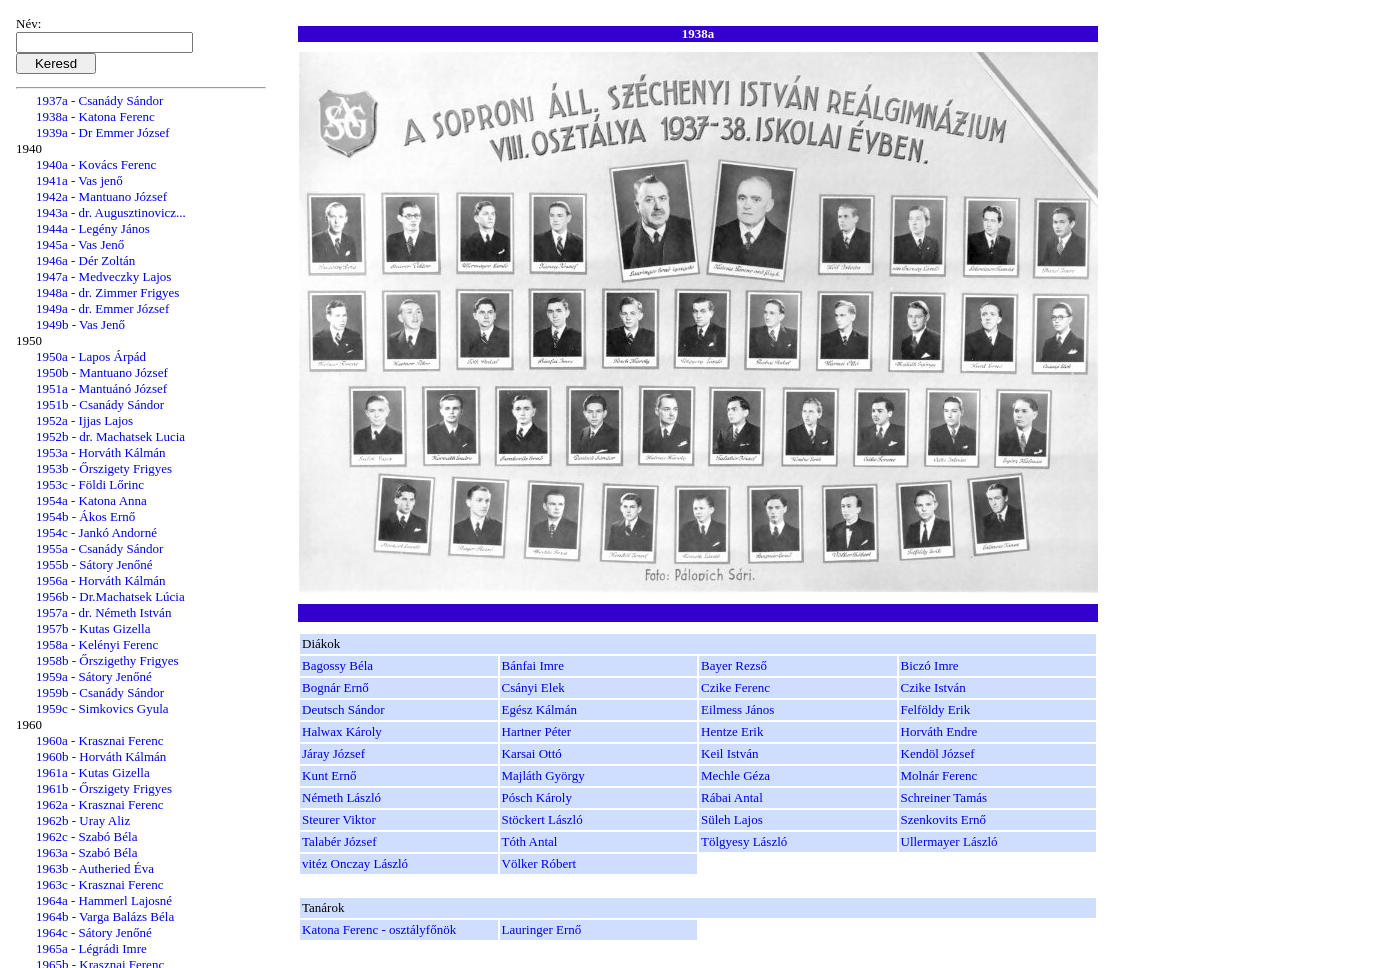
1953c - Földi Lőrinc (90, 484)
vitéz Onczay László (355, 863)
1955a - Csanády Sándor (99, 548)
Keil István (729, 753)
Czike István (933, 687)
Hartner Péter (537, 731)
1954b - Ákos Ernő (85, 516)
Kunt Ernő (329, 775)
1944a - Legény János (93, 228)
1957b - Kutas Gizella (93, 628)
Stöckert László (542, 819)
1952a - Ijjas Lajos (84, 420)
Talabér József (339, 841)
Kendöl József (938, 753)
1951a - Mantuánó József (101, 388)
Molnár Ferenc (939, 775)
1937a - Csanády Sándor (99, 100)
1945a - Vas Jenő (80, 244)
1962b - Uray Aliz (83, 820)
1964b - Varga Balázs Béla (105, 916)
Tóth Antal (530, 841)
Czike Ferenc (735, 687)
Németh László (341, 797)
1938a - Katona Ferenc (95, 116)
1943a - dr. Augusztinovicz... (111, 212)
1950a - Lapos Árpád (91, 356)
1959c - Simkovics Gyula (102, 708)
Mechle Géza (735, 775)
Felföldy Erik (936, 709)
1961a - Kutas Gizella (93, 772)
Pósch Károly (537, 797)
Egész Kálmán (539, 709)
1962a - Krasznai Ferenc (99, 804)
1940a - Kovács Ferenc (96, 164)
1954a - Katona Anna (91, 500)
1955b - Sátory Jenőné (94, 564)
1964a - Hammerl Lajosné (104, 900)
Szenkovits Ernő (944, 819)
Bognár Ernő (335, 687)
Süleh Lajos (732, 819)
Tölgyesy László (744, 841)
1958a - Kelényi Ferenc (97, 644)
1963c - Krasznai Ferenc (99, 884)
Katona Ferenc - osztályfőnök (379, 929)
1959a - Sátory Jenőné (94, 676)
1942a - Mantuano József (101, 196)
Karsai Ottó (532, 753)
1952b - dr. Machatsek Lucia (110, 436)
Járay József (333, 753)
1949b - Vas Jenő (80, 324)
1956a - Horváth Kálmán (101, 580)
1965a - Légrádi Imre (91, 948)
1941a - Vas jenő (79, 180)
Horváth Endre (939, 731)
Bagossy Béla (337, 665)
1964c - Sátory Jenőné (94, 932)
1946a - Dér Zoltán (85, 260)
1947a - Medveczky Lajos (103, 276)
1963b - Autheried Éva (95, 868)
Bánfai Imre (533, 665)
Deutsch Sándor (343, 709)
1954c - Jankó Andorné (96, 532)
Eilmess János (737, 709)
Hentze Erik (732, 731)
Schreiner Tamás (944, 797)
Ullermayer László (949, 841)
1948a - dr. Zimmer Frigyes (107, 292)
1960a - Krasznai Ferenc (99, 740)
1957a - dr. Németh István (103, 612)
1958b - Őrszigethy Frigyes (107, 660)
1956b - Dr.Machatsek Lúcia (110, 596)
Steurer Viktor (339, 819)
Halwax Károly (342, 731)
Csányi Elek (533, 687)
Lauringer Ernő (542, 929)
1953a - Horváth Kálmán (101, 452)
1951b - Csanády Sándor (100, 404)
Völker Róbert (539, 863)
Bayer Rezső (734, 665)
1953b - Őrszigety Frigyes (104, 468)
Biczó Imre (930, 665)
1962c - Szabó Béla (86, 836)
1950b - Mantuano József (102, 372)
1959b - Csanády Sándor (100, 692)
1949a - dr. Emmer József (102, 308)
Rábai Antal (732, 797)
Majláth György (543, 775)
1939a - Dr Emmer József (103, 132)
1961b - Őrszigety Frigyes (104, 788)
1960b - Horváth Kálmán (101, 756)
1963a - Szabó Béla (86, 852)
